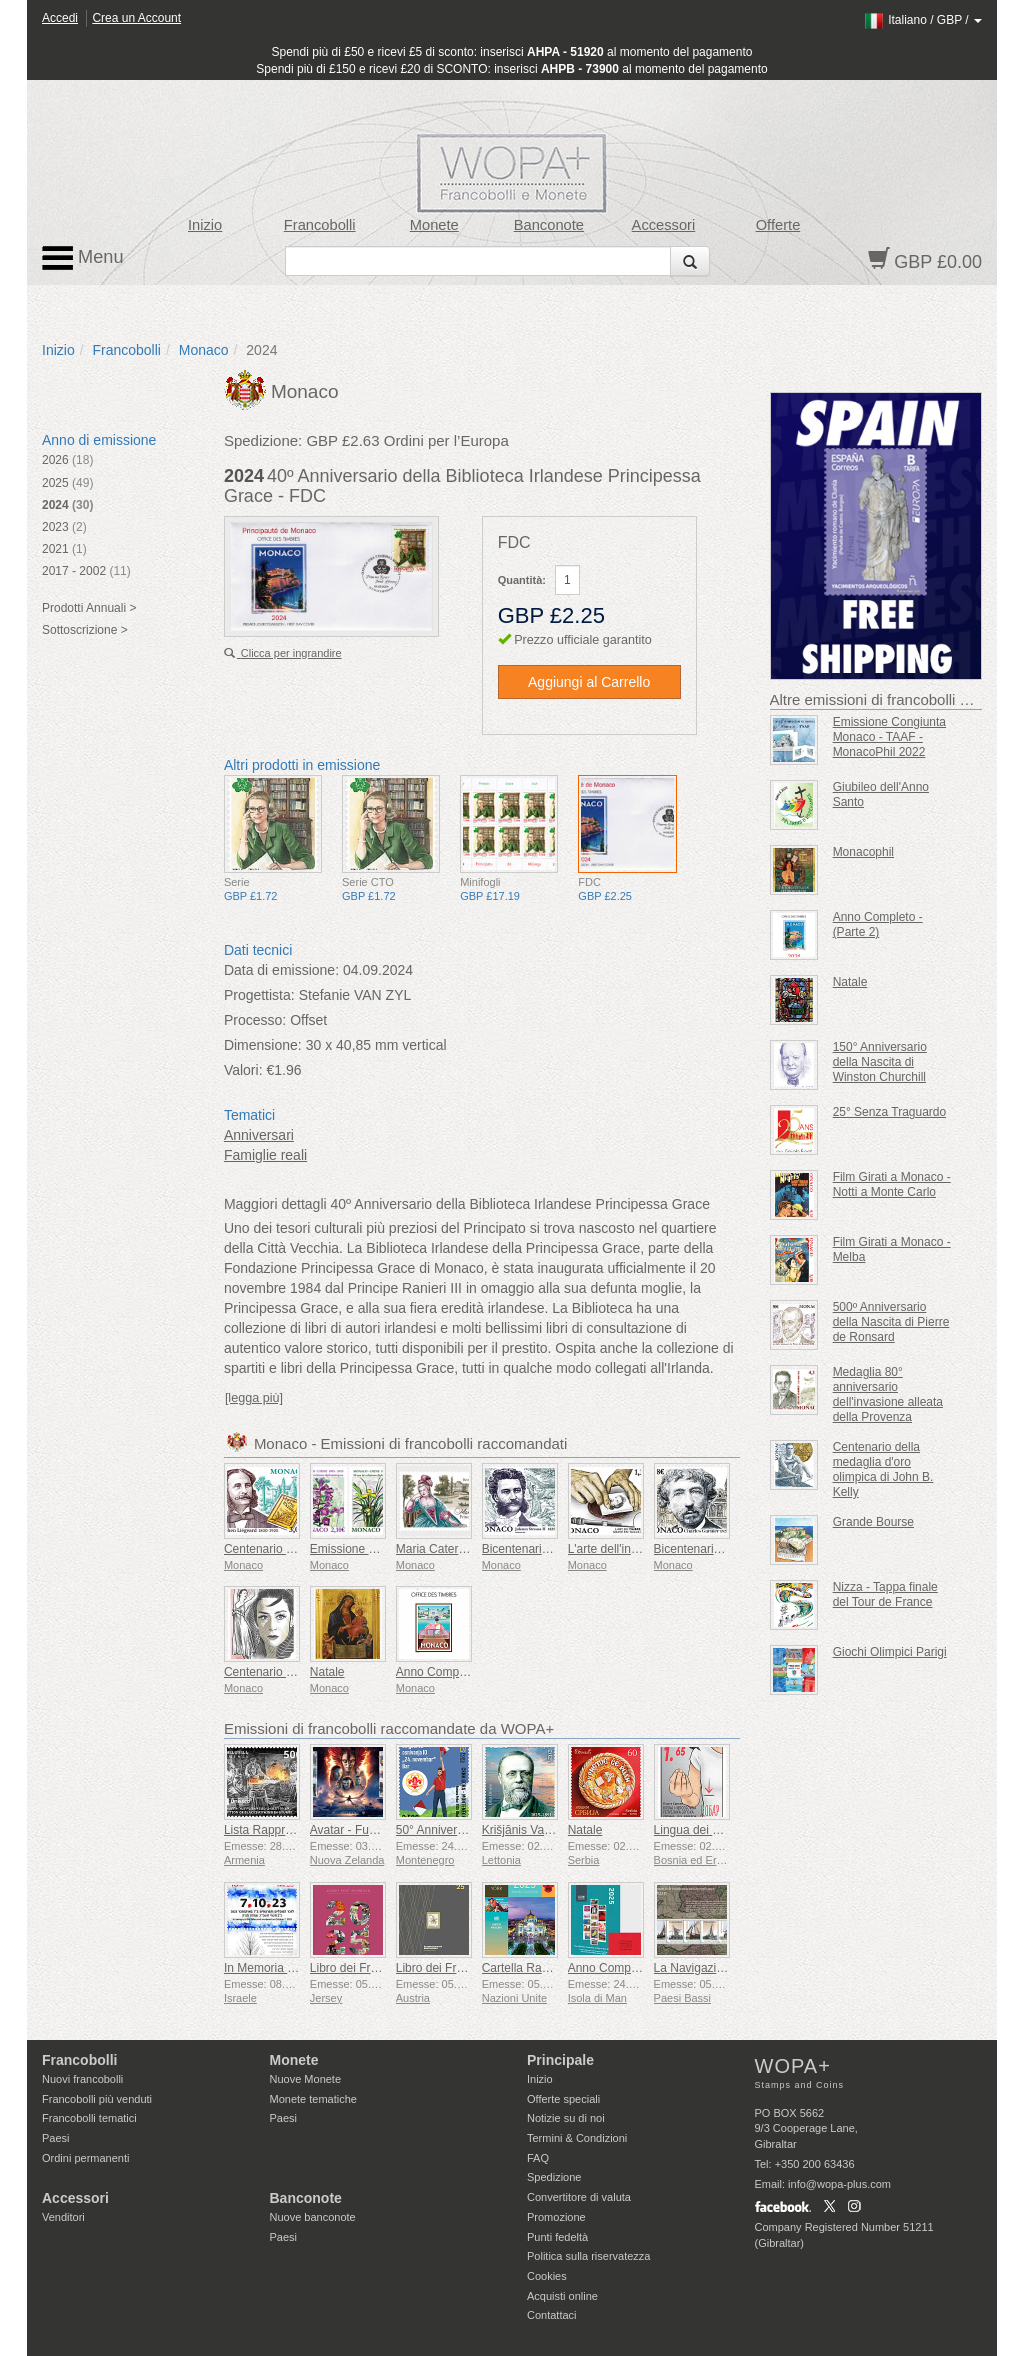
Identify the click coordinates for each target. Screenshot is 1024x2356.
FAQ (538, 2158)
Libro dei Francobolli (364, 1968)
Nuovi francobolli (82, 2079)
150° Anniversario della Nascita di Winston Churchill (880, 1062)
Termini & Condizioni (577, 2138)
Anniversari (259, 1135)
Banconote (549, 225)
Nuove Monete (306, 2079)
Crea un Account (136, 18)
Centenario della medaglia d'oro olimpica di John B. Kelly (883, 1469)
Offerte (778, 225)
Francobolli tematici (89, 2118)
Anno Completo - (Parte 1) (466, 1672)
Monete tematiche (313, 2099)
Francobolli (320, 225)
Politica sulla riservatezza (589, 2256)
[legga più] (254, 1398)
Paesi (56, 2138)
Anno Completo (609, 1968)
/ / (922, 20)
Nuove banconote (313, 2217)
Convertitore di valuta (579, 2197)
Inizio (205, 225)
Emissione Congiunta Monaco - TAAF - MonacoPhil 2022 (889, 737)
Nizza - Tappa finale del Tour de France (885, 1594)
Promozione (556, 2217)
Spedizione (554, 2177)
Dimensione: (263, 1045)
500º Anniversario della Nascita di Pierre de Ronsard (891, 1322)
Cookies (547, 2276)
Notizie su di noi (566, 2118)
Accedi (60, 18)
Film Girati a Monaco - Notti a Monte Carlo (892, 1184)
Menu (83, 258)
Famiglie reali (265, 1155)
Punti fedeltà (557, 2237)
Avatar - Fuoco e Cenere (375, 1830)
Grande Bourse (873, 1522)
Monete (434, 225)
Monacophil (863, 852)
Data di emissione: (281, 970)
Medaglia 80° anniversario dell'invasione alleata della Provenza (888, 1394)
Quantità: (522, 580)
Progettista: (259, 995)
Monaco (204, 350)
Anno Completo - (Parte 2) (878, 924)
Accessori (664, 225)
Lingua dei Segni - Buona (721, 1830)
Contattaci (552, 2315)
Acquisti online (562, 2296)
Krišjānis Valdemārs (534, 1830)
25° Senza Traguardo (890, 1112)
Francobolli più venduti (97, 2099)
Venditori (63, 2217)
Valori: (243, 1070)
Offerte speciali (563, 2099)
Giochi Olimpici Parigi (890, 1652)
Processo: (255, 1020)
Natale (327, 1672)
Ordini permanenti (85, 2158)
